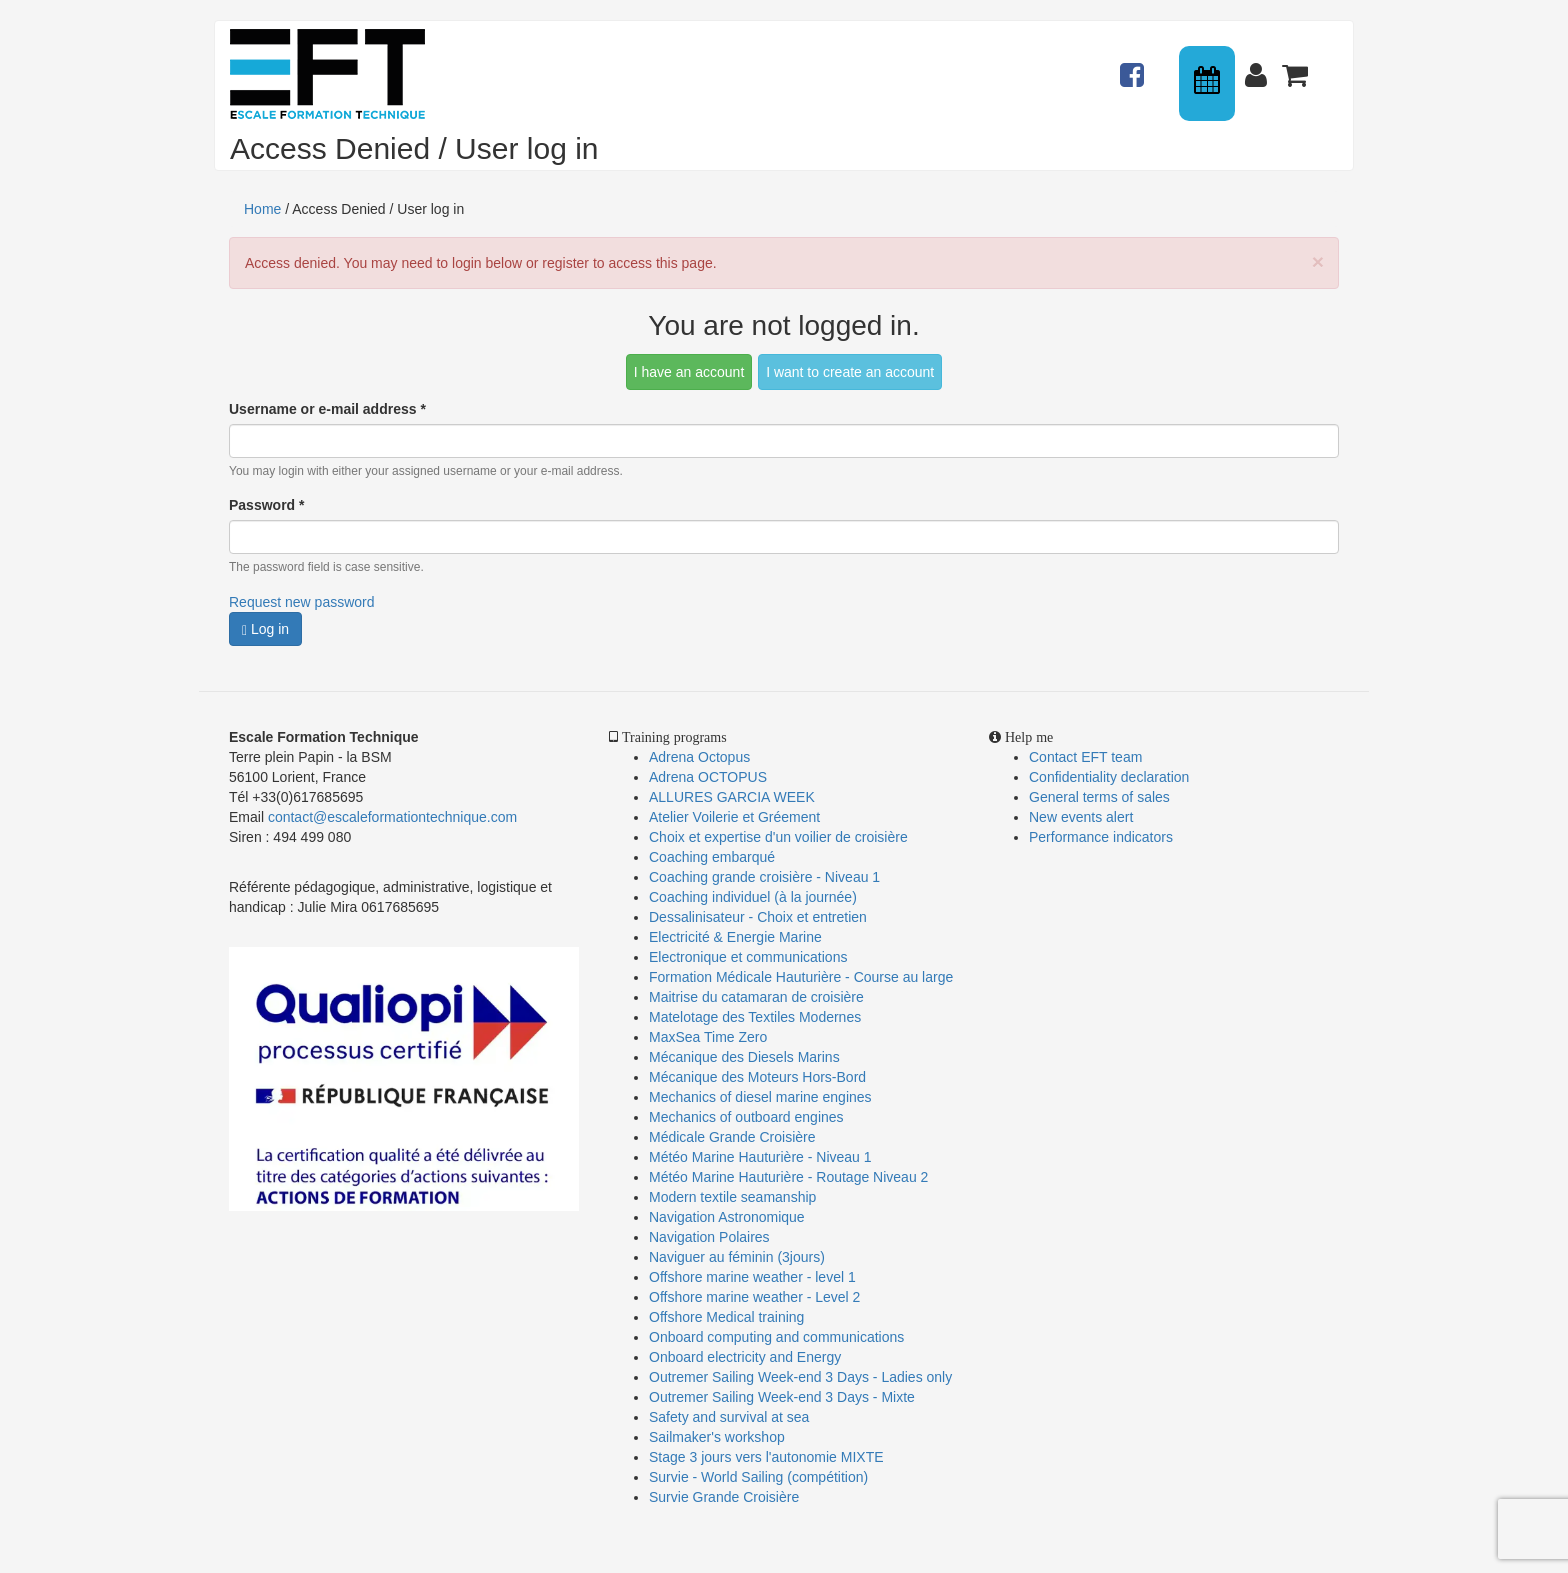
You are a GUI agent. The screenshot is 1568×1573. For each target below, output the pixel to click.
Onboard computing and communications (776, 1337)
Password (266, 505)
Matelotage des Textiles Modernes (755, 1017)
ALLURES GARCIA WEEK (732, 797)
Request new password (302, 602)
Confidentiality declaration (1109, 777)
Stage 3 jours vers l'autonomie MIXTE (766, 1457)
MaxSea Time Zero (708, 1037)
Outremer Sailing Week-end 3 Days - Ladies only (800, 1377)
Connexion (1260, 66)
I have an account (689, 372)
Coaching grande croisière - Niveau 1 (764, 877)
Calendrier (1209, 83)
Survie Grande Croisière (724, 1497)
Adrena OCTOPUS (708, 777)
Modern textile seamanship (732, 1197)
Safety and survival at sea (729, 1417)
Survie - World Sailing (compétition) (758, 1477)
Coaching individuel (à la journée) (753, 897)
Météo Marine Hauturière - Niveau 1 (760, 1157)
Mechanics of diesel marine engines (760, 1097)
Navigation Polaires (709, 1237)
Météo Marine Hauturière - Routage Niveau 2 (788, 1177)
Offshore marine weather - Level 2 (754, 1297)
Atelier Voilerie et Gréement (734, 817)
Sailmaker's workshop (717, 1437)
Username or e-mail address (327, 409)
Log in (265, 629)
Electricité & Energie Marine (735, 937)
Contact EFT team (1085, 757)
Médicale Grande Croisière (732, 1137)
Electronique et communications (748, 957)
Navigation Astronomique (727, 1217)
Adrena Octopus (699, 757)
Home (262, 209)
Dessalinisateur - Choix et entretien (758, 917)
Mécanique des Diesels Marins (744, 1057)
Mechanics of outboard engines (746, 1117)
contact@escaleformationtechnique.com (392, 817)
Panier (1297, 66)
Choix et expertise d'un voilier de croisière (778, 837)
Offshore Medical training (728, 1317)
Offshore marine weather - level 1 (752, 1277)
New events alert (1081, 817)
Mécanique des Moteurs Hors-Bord (757, 1077)
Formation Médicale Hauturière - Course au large (801, 977)
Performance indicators (1101, 837)
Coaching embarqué (712, 857)
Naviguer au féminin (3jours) (737, 1257)
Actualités (1135, 66)
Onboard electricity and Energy (745, 1357)
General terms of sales (1099, 797)
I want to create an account (850, 372)
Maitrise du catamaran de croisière (756, 997)
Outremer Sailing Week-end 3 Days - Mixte (782, 1397)
